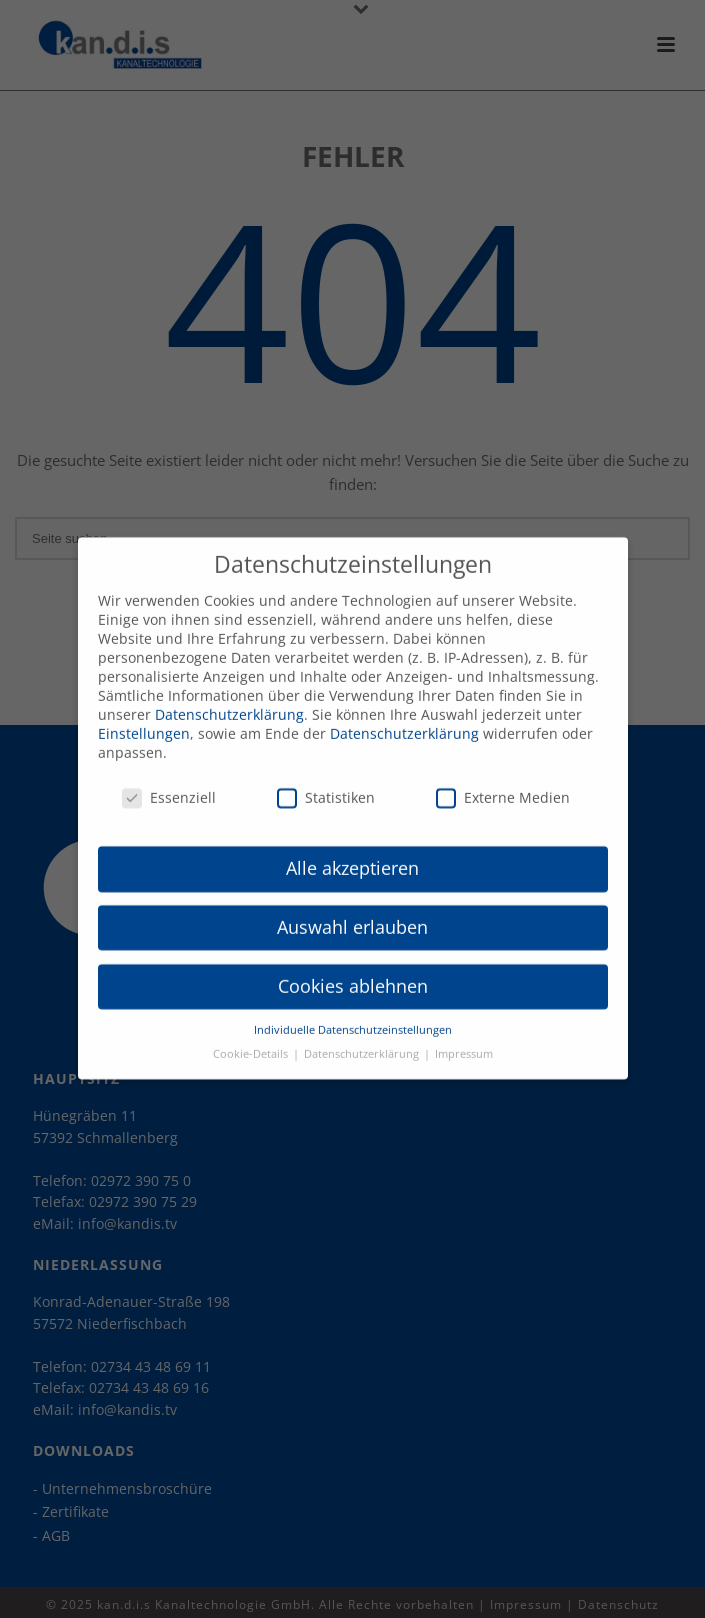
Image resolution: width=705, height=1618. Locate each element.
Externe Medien (503, 782)
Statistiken (326, 782)
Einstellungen (144, 718)
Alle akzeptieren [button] (352, 853)
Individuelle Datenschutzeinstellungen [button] (353, 1015)
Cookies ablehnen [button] (353, 971)
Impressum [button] (464, 1039)
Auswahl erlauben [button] (352, 912)
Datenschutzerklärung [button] (363, 1039)
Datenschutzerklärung (229, 699)
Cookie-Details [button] (252, 1039)
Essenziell (169, 782)
